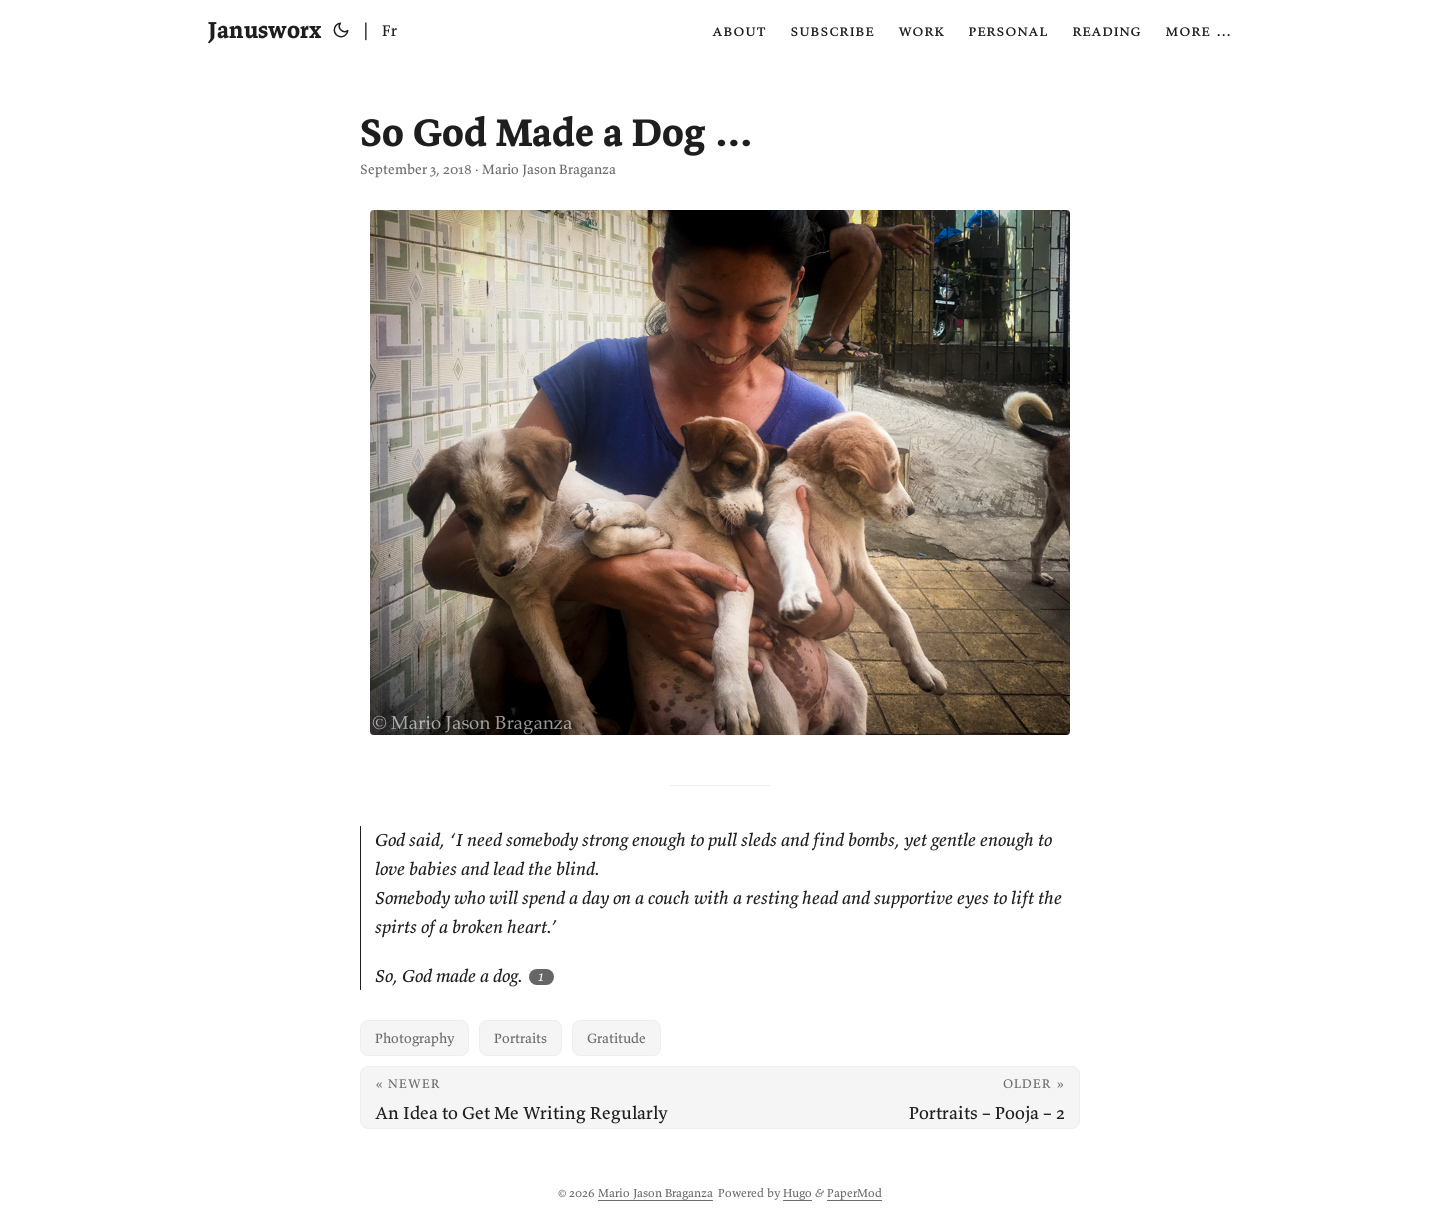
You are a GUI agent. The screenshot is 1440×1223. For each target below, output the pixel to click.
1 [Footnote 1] (541, 976)
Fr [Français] (389, 30)
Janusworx (264, 29)
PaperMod (854, 1192)
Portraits (520, 1038)
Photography (414, 1038)
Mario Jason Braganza (655, 1192)
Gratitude (616, 1038)
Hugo (797, 1192)
